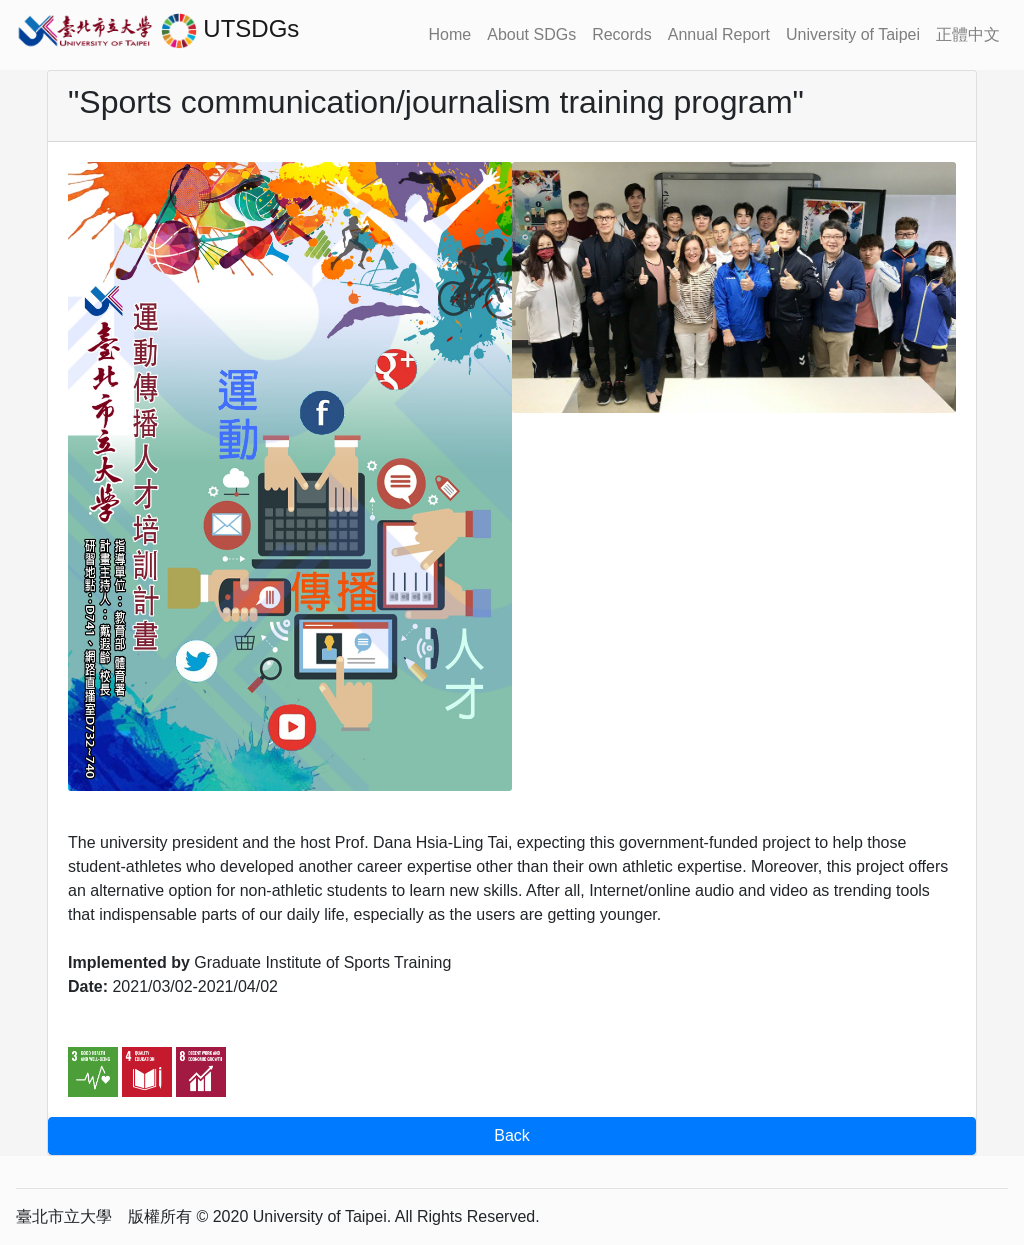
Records (622, 34)
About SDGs (531, 34)
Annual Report (719, 34)
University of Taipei (853, 34)
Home (450, 34)
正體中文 (968, 34)
